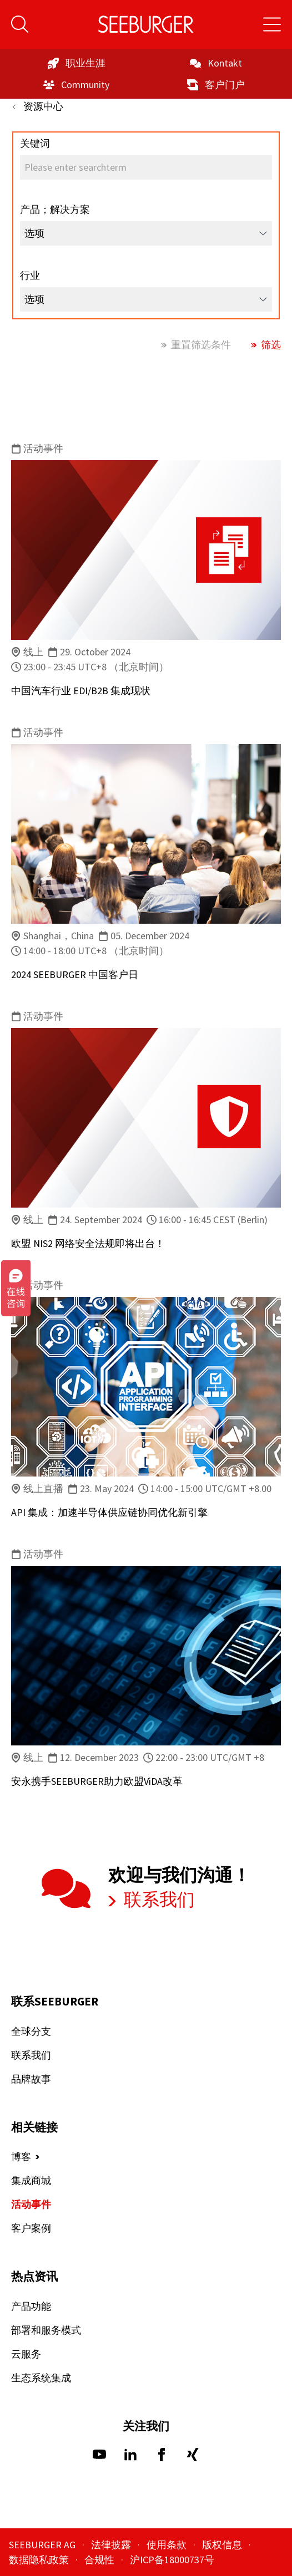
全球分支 (31, 2031)
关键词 (35, 143)
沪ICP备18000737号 (172, 2559)
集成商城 (31, 2180)
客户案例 (31, 2228)
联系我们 (157, 1899)
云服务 (26, 2354)
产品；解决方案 (55, 209)
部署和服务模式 (46, 2330)
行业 (30, 275)
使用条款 (168, 2544)
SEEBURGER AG (43, 2544)
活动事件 (31, 2204)
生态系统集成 (41, 2377)
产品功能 (31, 2306)
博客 (21, 2156)
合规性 (100, 2559)
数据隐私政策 (40, 2559)
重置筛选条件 (200, 344)
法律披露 (112, 2544)
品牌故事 (31, 2079)
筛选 (270, 344)
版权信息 (223, 2544)
